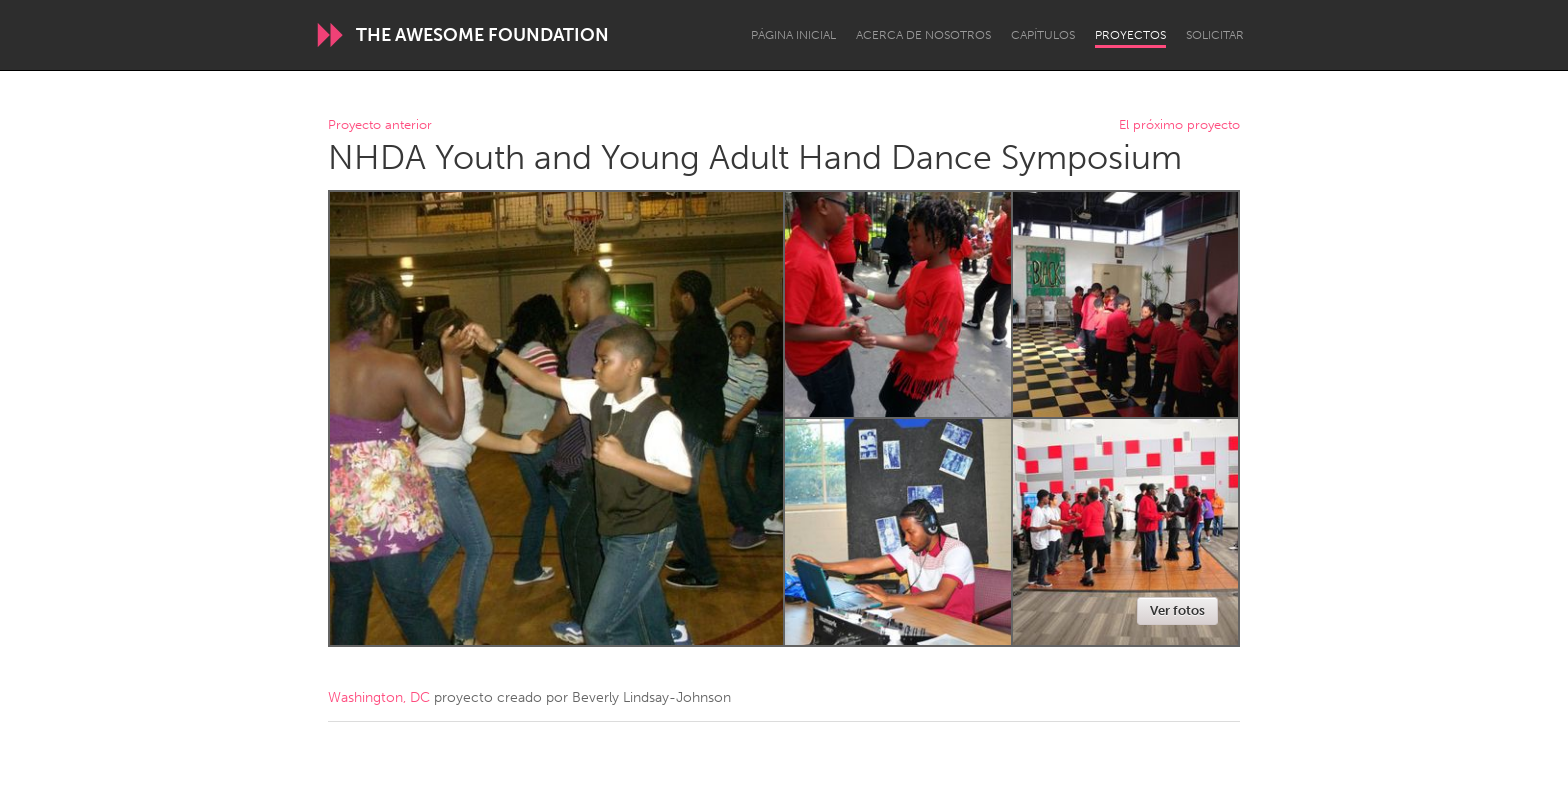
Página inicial (793, 35)
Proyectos (1130, 35)
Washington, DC (379, 697)
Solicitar (1215, 35)
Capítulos (1043, 35)
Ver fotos (1177, 610)
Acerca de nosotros (923, 35)
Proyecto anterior (380, 125)
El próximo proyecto (1179, 125)
